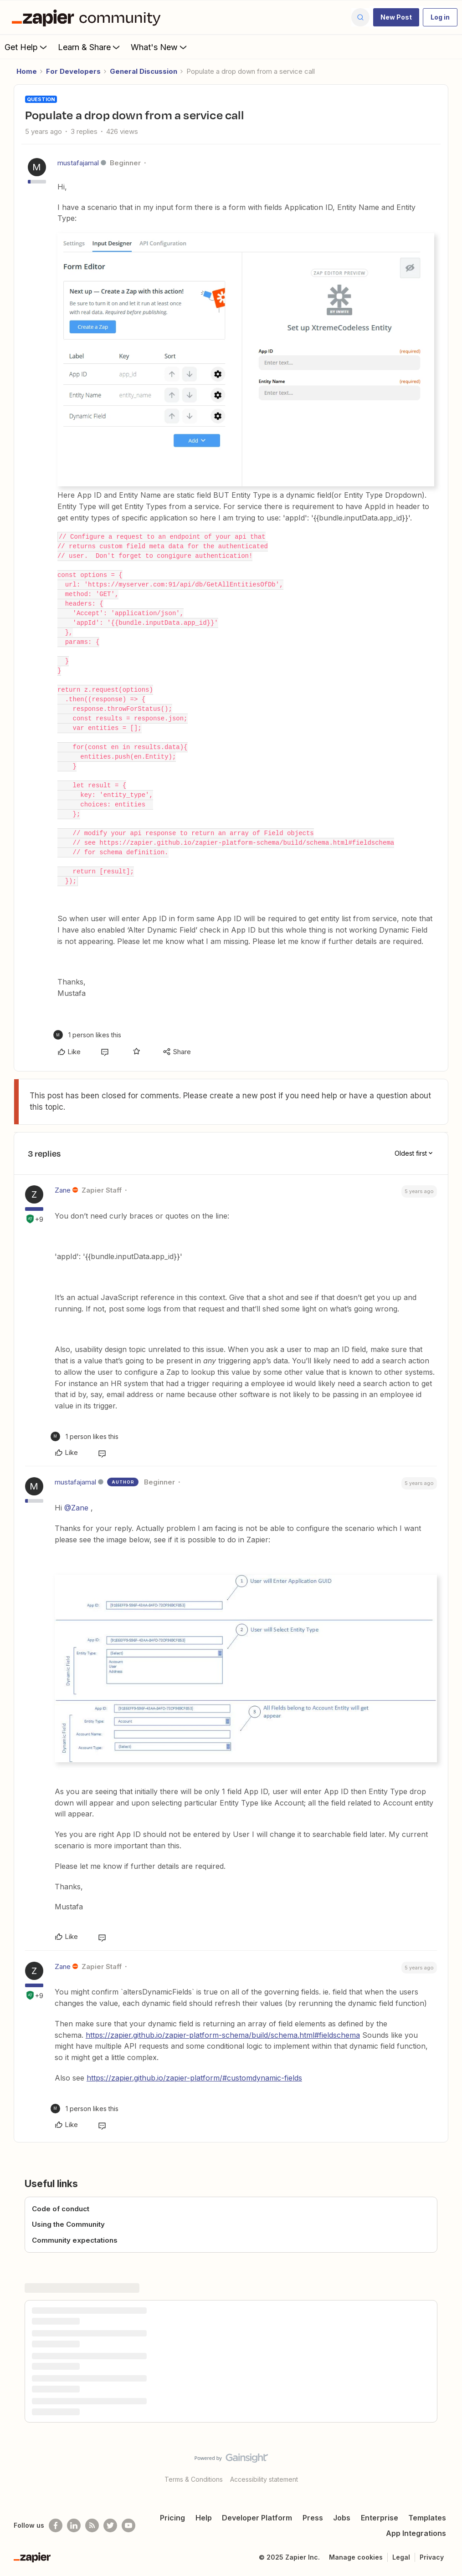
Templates (427, 2517)
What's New (160, 46)
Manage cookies (356, 2557)
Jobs (341, 2517)
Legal (401, 2557)
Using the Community (68, 2224)
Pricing (172, 2517)
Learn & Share (90, 46)
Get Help (27, 46)
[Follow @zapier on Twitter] (110, 2525)
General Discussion (143, 71)
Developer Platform (257, 2517)
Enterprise (379, 2517)
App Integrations (416, 2533)
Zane (63, 1190)
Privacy (432, 2557)
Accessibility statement (264, 2479)
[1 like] (87, 1035)
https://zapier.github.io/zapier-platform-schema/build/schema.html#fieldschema (223, 2035)
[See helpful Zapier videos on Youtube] (128, 2525)
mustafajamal (78, 162)
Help (203, 2517)
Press (313, 2517)
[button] (396, 17)
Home (26, 71)
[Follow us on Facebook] (55, 2525)
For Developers (73, 71)
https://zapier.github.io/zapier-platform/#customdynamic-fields (194, 2077)
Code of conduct (60, 2208)
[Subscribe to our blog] (92, 2525)
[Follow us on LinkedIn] (74, 2525)
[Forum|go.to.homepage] (88, 17)
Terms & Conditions (193, 2479)
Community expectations (75, 2240)
